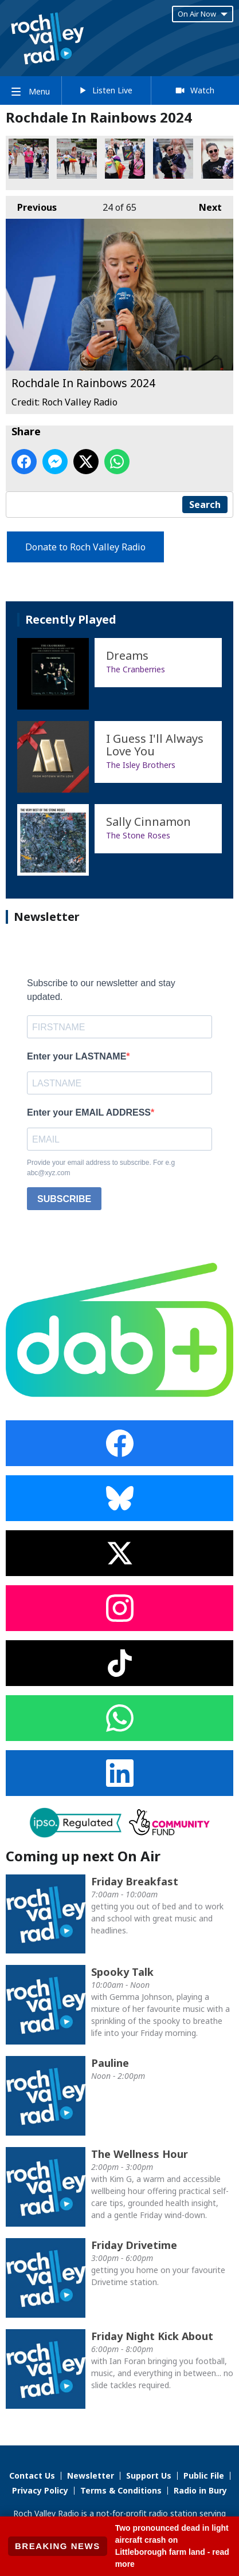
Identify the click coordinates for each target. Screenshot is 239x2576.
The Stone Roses (138, 835)
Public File (203, 2475)
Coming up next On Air (83, 1855)
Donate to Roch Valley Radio (85, 547)
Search (205, 504)
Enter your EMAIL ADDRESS (89, 1112)
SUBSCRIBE (64, 1199)
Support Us (148, 2475)
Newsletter (90, 2475)
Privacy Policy (40, 2490)
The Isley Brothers (140, 764)
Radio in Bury (200, 2490)
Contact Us (32, 2475)
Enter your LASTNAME (76, 1056)
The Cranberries (135, 669)
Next (204, 205)
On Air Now (203, 14)
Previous (31, 205)
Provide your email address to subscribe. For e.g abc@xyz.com (101, 1168)
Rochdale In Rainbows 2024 (29, 159)
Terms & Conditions (121, 2490)
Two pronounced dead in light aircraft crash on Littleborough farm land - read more (172, 2546)
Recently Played (70, 619)
